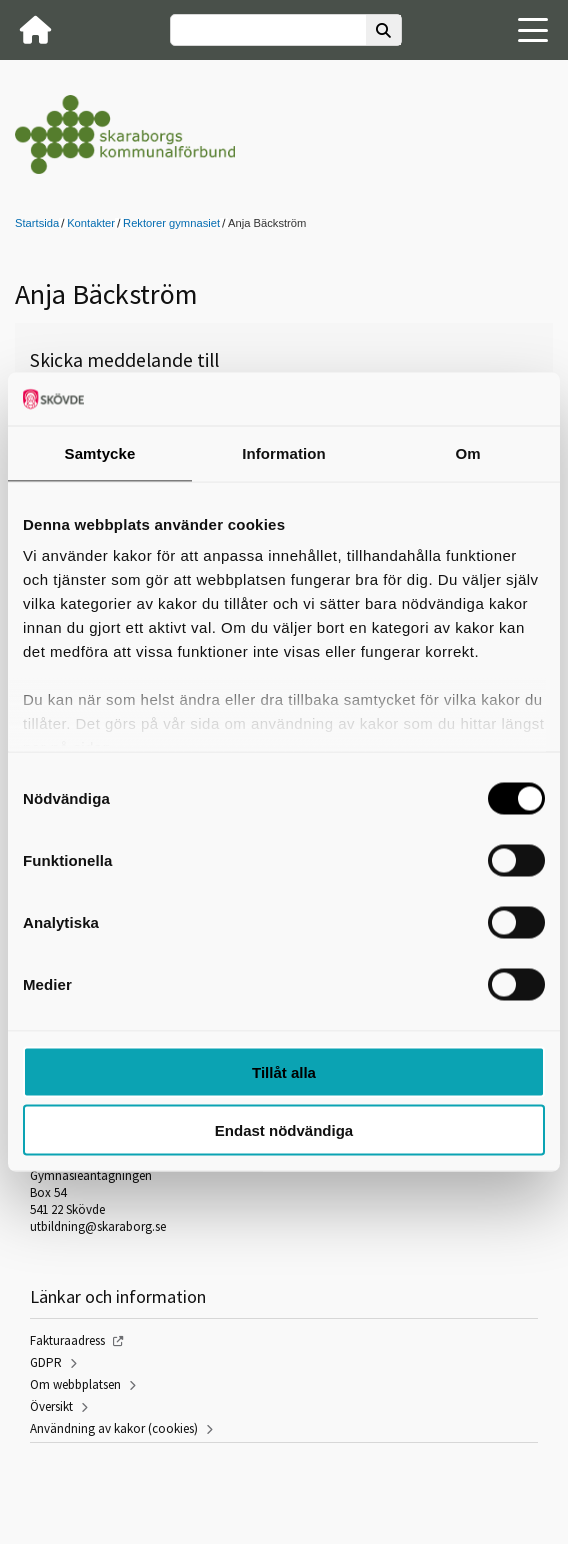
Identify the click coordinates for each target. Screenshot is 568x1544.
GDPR (46, 1362)
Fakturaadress (67, 1340)
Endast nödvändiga (284, 1130)
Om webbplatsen (75, 1384)
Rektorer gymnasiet (171, 223)
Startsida (37, 223)
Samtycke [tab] (100, 452)
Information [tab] (284, 452)
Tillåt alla (284, 1071)
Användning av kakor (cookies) (114, 1428)
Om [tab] (467, 452)
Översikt (51, 1406)
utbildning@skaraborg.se (98, 1226)
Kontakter (91, 223)
